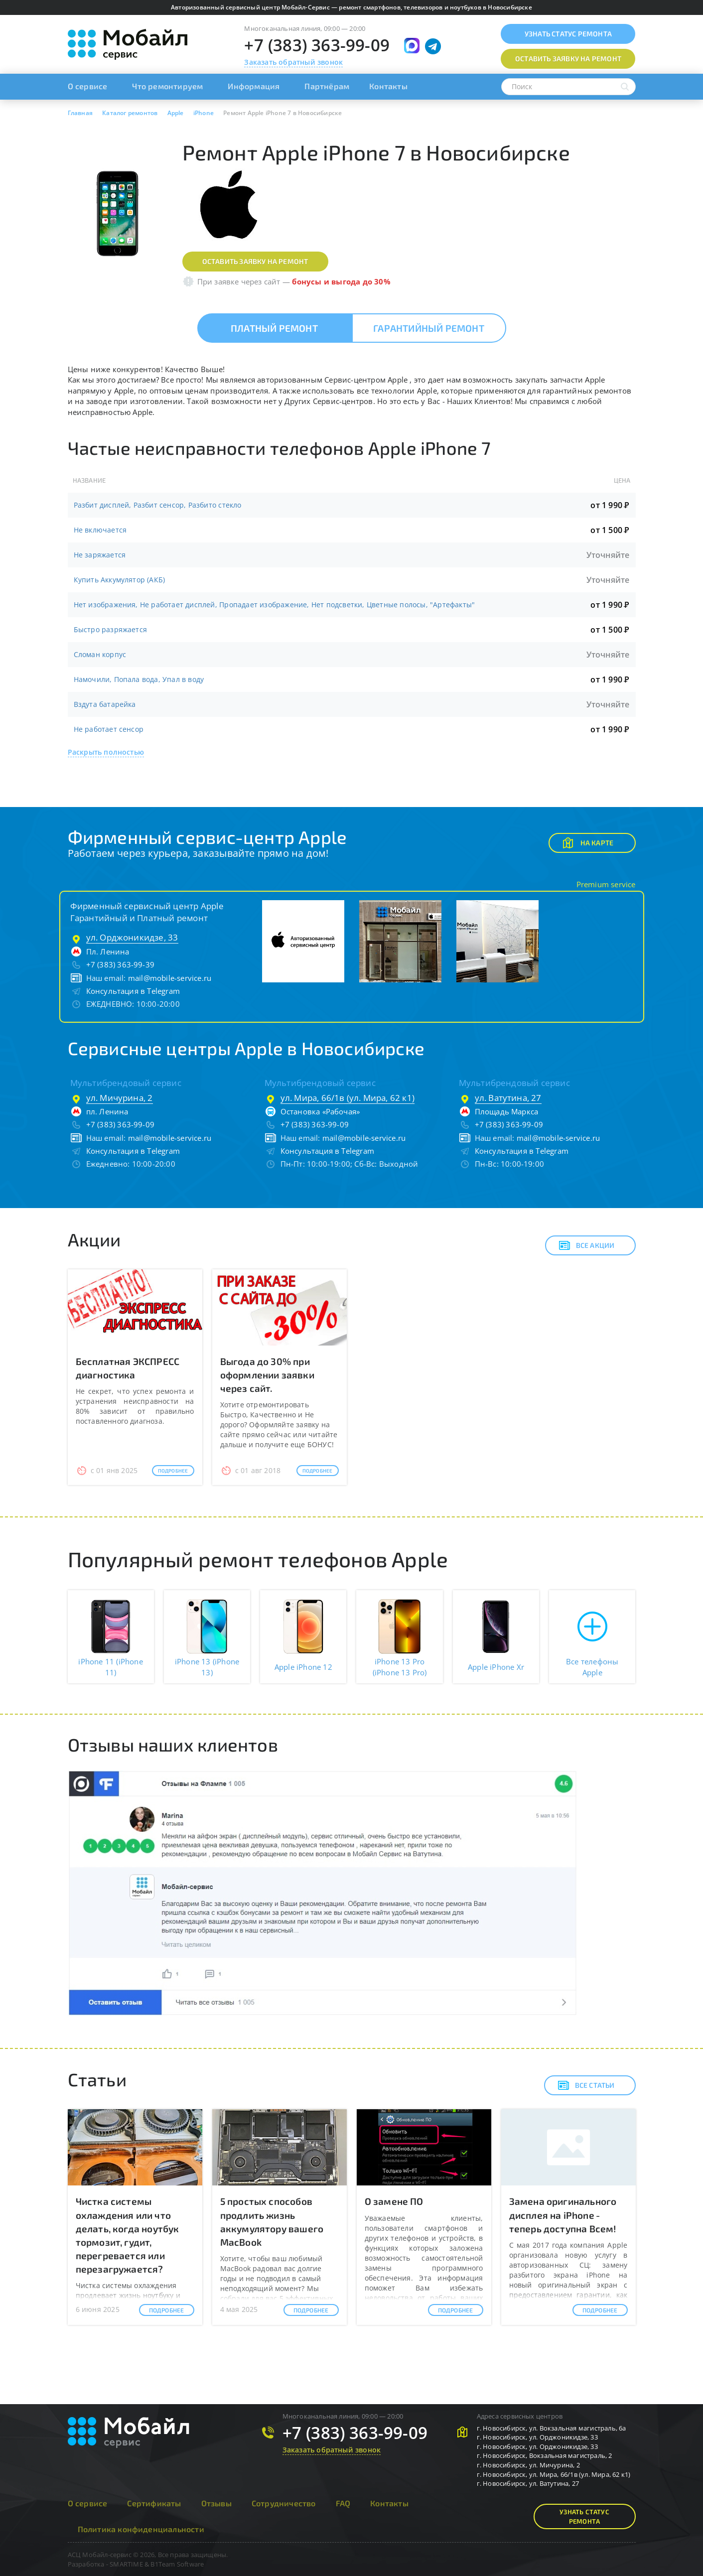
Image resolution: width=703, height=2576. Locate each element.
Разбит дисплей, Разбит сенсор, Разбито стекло (158, 505)
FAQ (343, 2503)
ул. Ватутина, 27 (508, 1097)
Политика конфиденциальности (141, 2529)
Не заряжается (100, 554)
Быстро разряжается (110, 629)
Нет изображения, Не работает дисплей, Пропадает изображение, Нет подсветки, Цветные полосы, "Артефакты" (274, 604)
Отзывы (216, 2503)
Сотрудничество (284, 2503)
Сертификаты (154, 2503)
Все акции (587, 1245)
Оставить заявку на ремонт (255, 261)
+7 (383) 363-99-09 (317, 45)
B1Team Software (177, 2564)
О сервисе (88, 86)
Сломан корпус (100, 654)
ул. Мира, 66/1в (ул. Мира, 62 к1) (348, 1097)
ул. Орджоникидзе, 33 (132, 937)
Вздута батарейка (105, 704)
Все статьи (586, 2085)
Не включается (100, 530)
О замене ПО (394, 2201)
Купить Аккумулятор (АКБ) (119, 579)
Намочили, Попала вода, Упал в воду (139, 679)
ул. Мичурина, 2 (119, 1097)
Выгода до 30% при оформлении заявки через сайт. (267, 1375)
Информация (254, 86)
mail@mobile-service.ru (169, 978)
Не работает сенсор (109, 729)
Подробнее (173, 1471)
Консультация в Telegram (133, 991)
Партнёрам (326, 86)
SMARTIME (126, 2564)
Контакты (388, 86)
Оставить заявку (568, 58)
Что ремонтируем (167, 86)
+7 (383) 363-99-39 (120, 964)
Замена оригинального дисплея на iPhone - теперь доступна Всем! (563, 2214)
